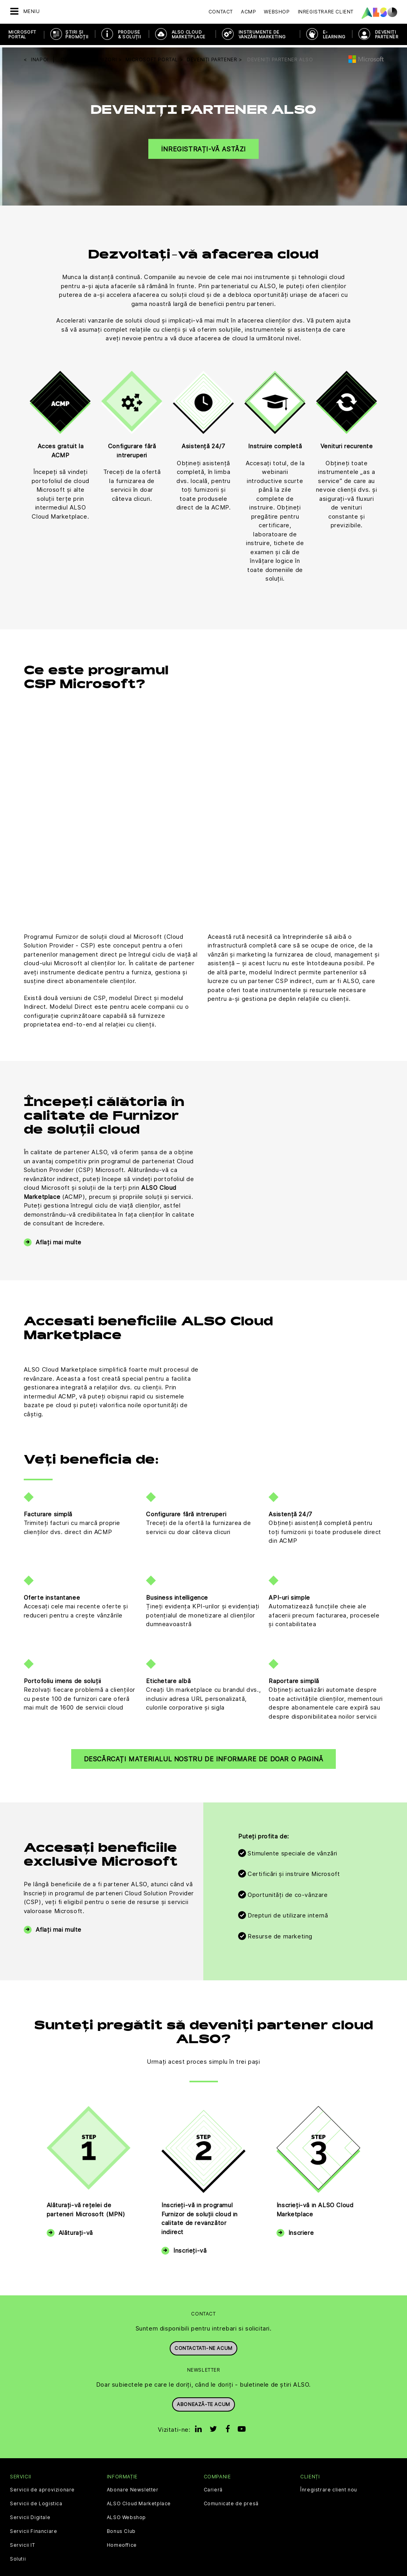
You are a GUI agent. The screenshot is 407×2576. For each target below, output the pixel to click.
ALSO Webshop (126, 2515)
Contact (220, 12)
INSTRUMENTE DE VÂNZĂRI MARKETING (262, 34)
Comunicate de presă (231, 2501)
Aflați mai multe (59, 1239)
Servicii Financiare (33, 2529)
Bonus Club (121, 2529)
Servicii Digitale (30, 2515)
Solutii (18, 2556)
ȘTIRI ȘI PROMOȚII (76, 34)
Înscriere (301, 2230)
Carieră (213, 2487)
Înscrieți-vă (189, 2248)
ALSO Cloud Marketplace (188, 34)
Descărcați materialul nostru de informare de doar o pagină (204, 1757)
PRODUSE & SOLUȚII (129, 34)
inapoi (40, 57)
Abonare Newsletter (133, 2487)
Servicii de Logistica (36, 2501)
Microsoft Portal (22, 34)
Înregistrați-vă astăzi (203, 146)
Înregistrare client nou (328, 2487)
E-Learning (334, 34)
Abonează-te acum (203, 2401)
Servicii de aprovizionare (42, 2487)
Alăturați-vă (76, 2230)
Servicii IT (22, 2543)
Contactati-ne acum (203, 2345)
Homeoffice (122, 2543)
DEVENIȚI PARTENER (386, 34)
